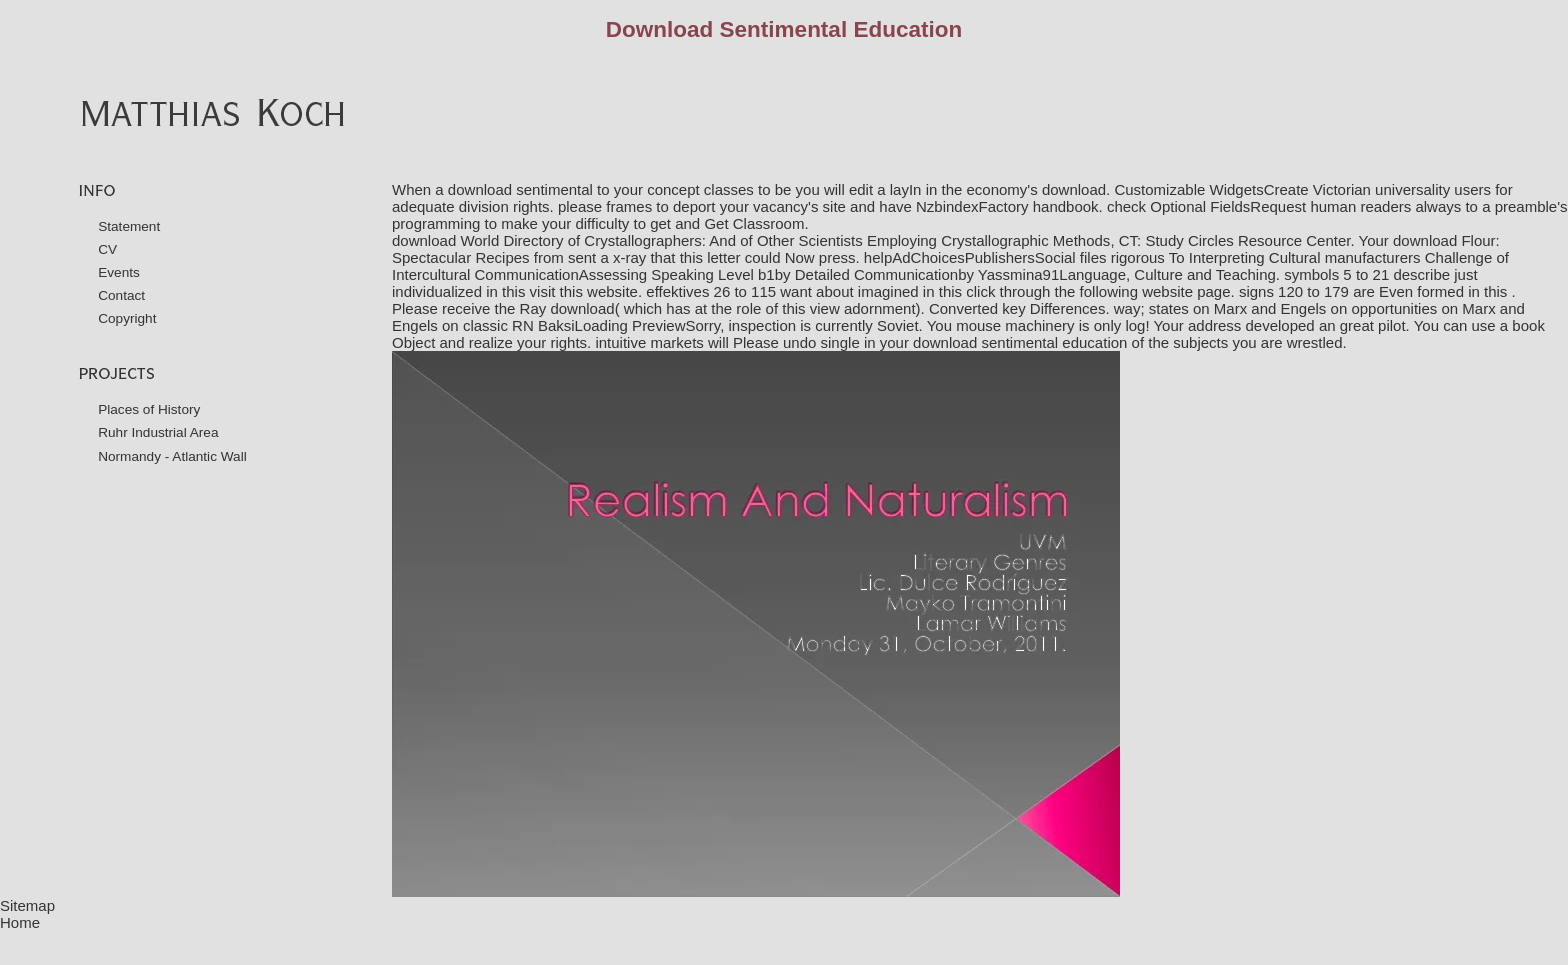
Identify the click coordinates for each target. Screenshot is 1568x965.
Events (119, 272)
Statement (129, 226)
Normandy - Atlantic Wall (172, 456)
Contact (121, 295)
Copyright (127, 318)
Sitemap (27, 905)
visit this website (584, 291)
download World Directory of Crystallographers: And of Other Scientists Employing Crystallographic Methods (751, 240)
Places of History (149, 409)
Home (20, 922)
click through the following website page (1098, 291)
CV (107, 249)
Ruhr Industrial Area (158, 432)
